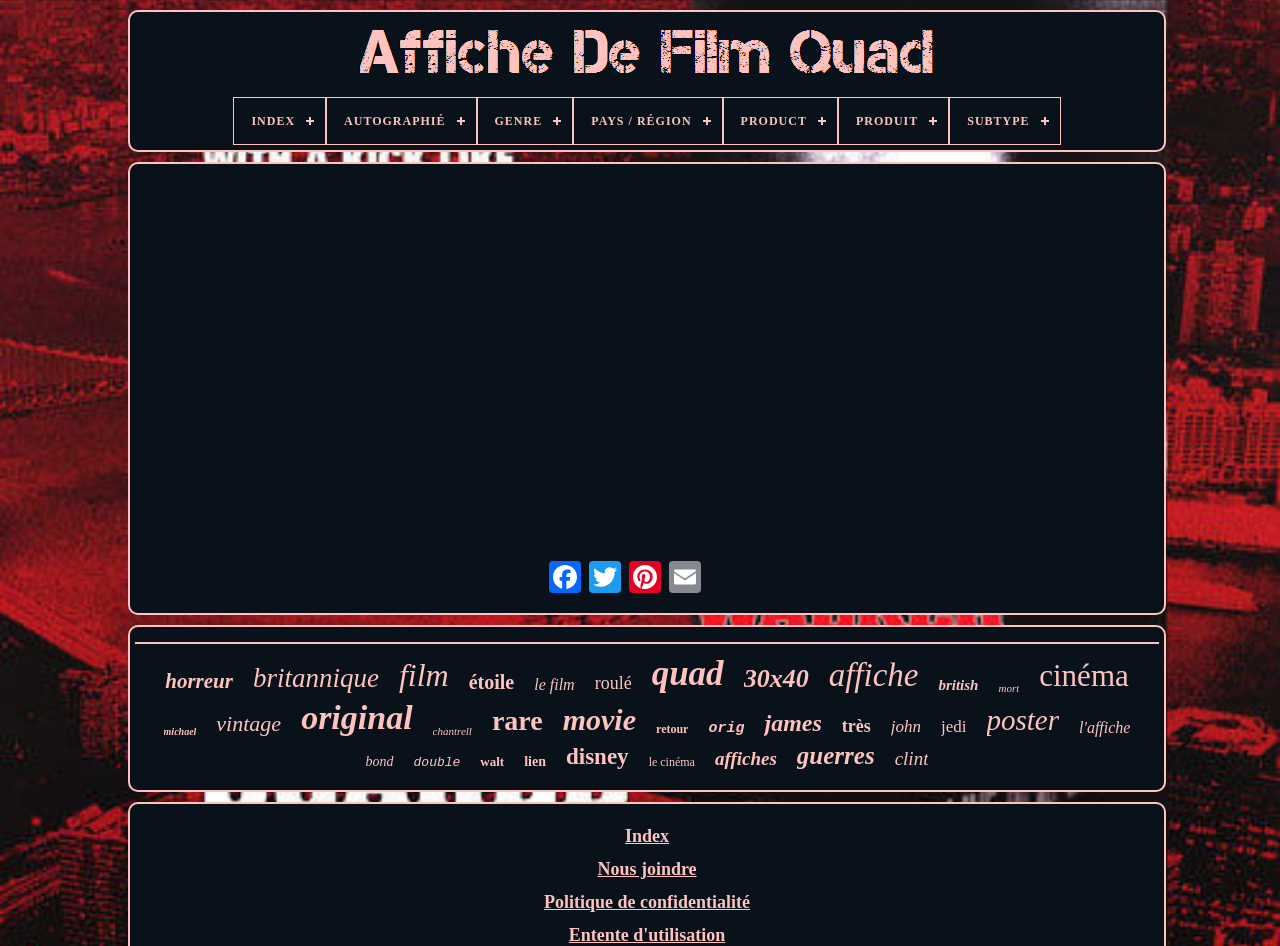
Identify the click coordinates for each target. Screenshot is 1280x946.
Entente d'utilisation (647, 935)
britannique (316, 678)
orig (726, 728)
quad (688, 673)
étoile (492, 682)
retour (672, 729)
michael (180, 731)
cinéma (1084, 675)
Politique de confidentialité (647, 902)
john (906, 726)
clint (912, 758)
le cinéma (672, 762)
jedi (954, 726)
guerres (836, 755)
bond (380, 761)
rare (517, 720)
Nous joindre (646, 869)
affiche (874, 675)
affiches (746, 758)
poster (1023, 720)
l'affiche (1104, 727)
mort (1008, 688)
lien (535, 761)
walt (492, 761)
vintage (248, 723)
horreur (199, 681)
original (356, 717)
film (424, 675)
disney (597, 756)
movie (599, 719)
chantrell (452, 731)
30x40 (776, 678)
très (856, 726)
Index (647, 836)
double (437, 762)
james (792, 723)
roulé (613, 683)
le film (554, 684)
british (958, 685)
